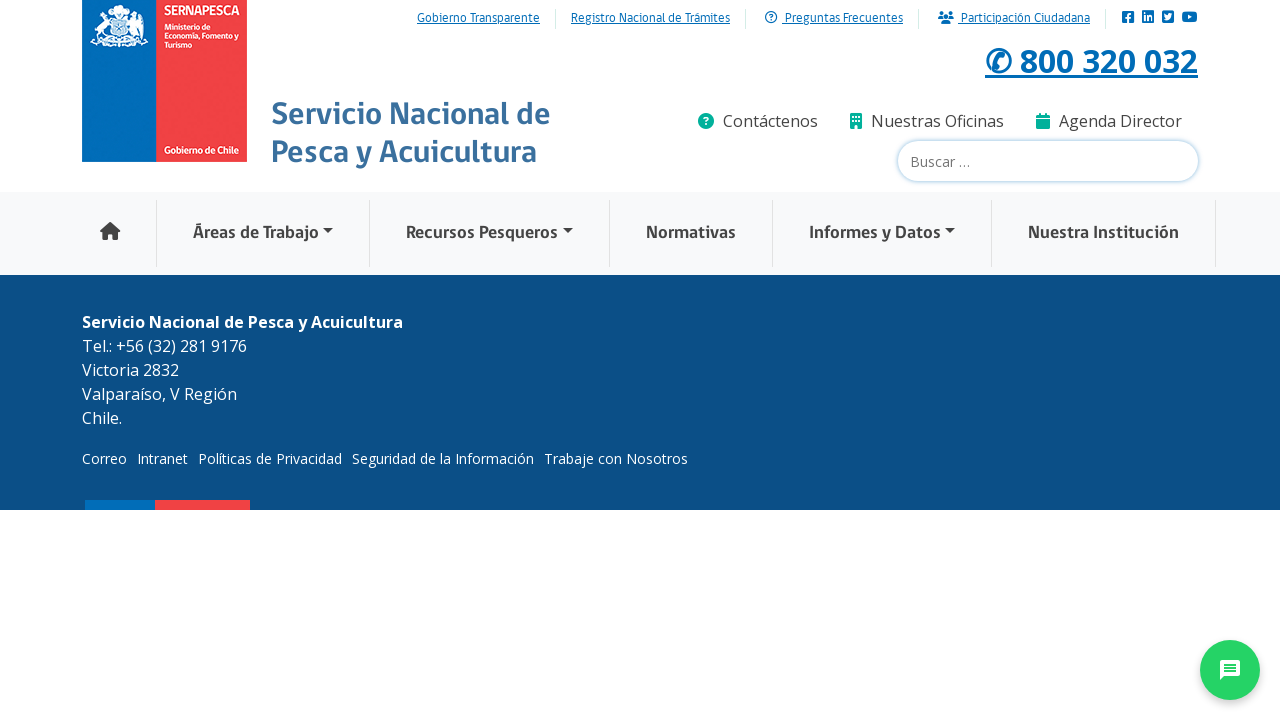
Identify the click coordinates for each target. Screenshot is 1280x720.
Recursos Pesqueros (482, 233)
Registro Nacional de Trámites (650, 19)
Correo (104, 458)
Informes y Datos (875, 233)
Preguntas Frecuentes (834, 18)
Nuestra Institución (1103, 233)
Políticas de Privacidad (270, 458)
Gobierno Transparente (478, 19)
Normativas (691, 233)
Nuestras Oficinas (927, 121)
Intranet (162, 458)
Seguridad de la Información (443, 458)
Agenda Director (1109, 121)
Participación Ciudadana (1014, 18)
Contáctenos (758, 121)
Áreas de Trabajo (256, 233)
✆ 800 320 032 (1091, 60)
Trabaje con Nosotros (616, 458)
